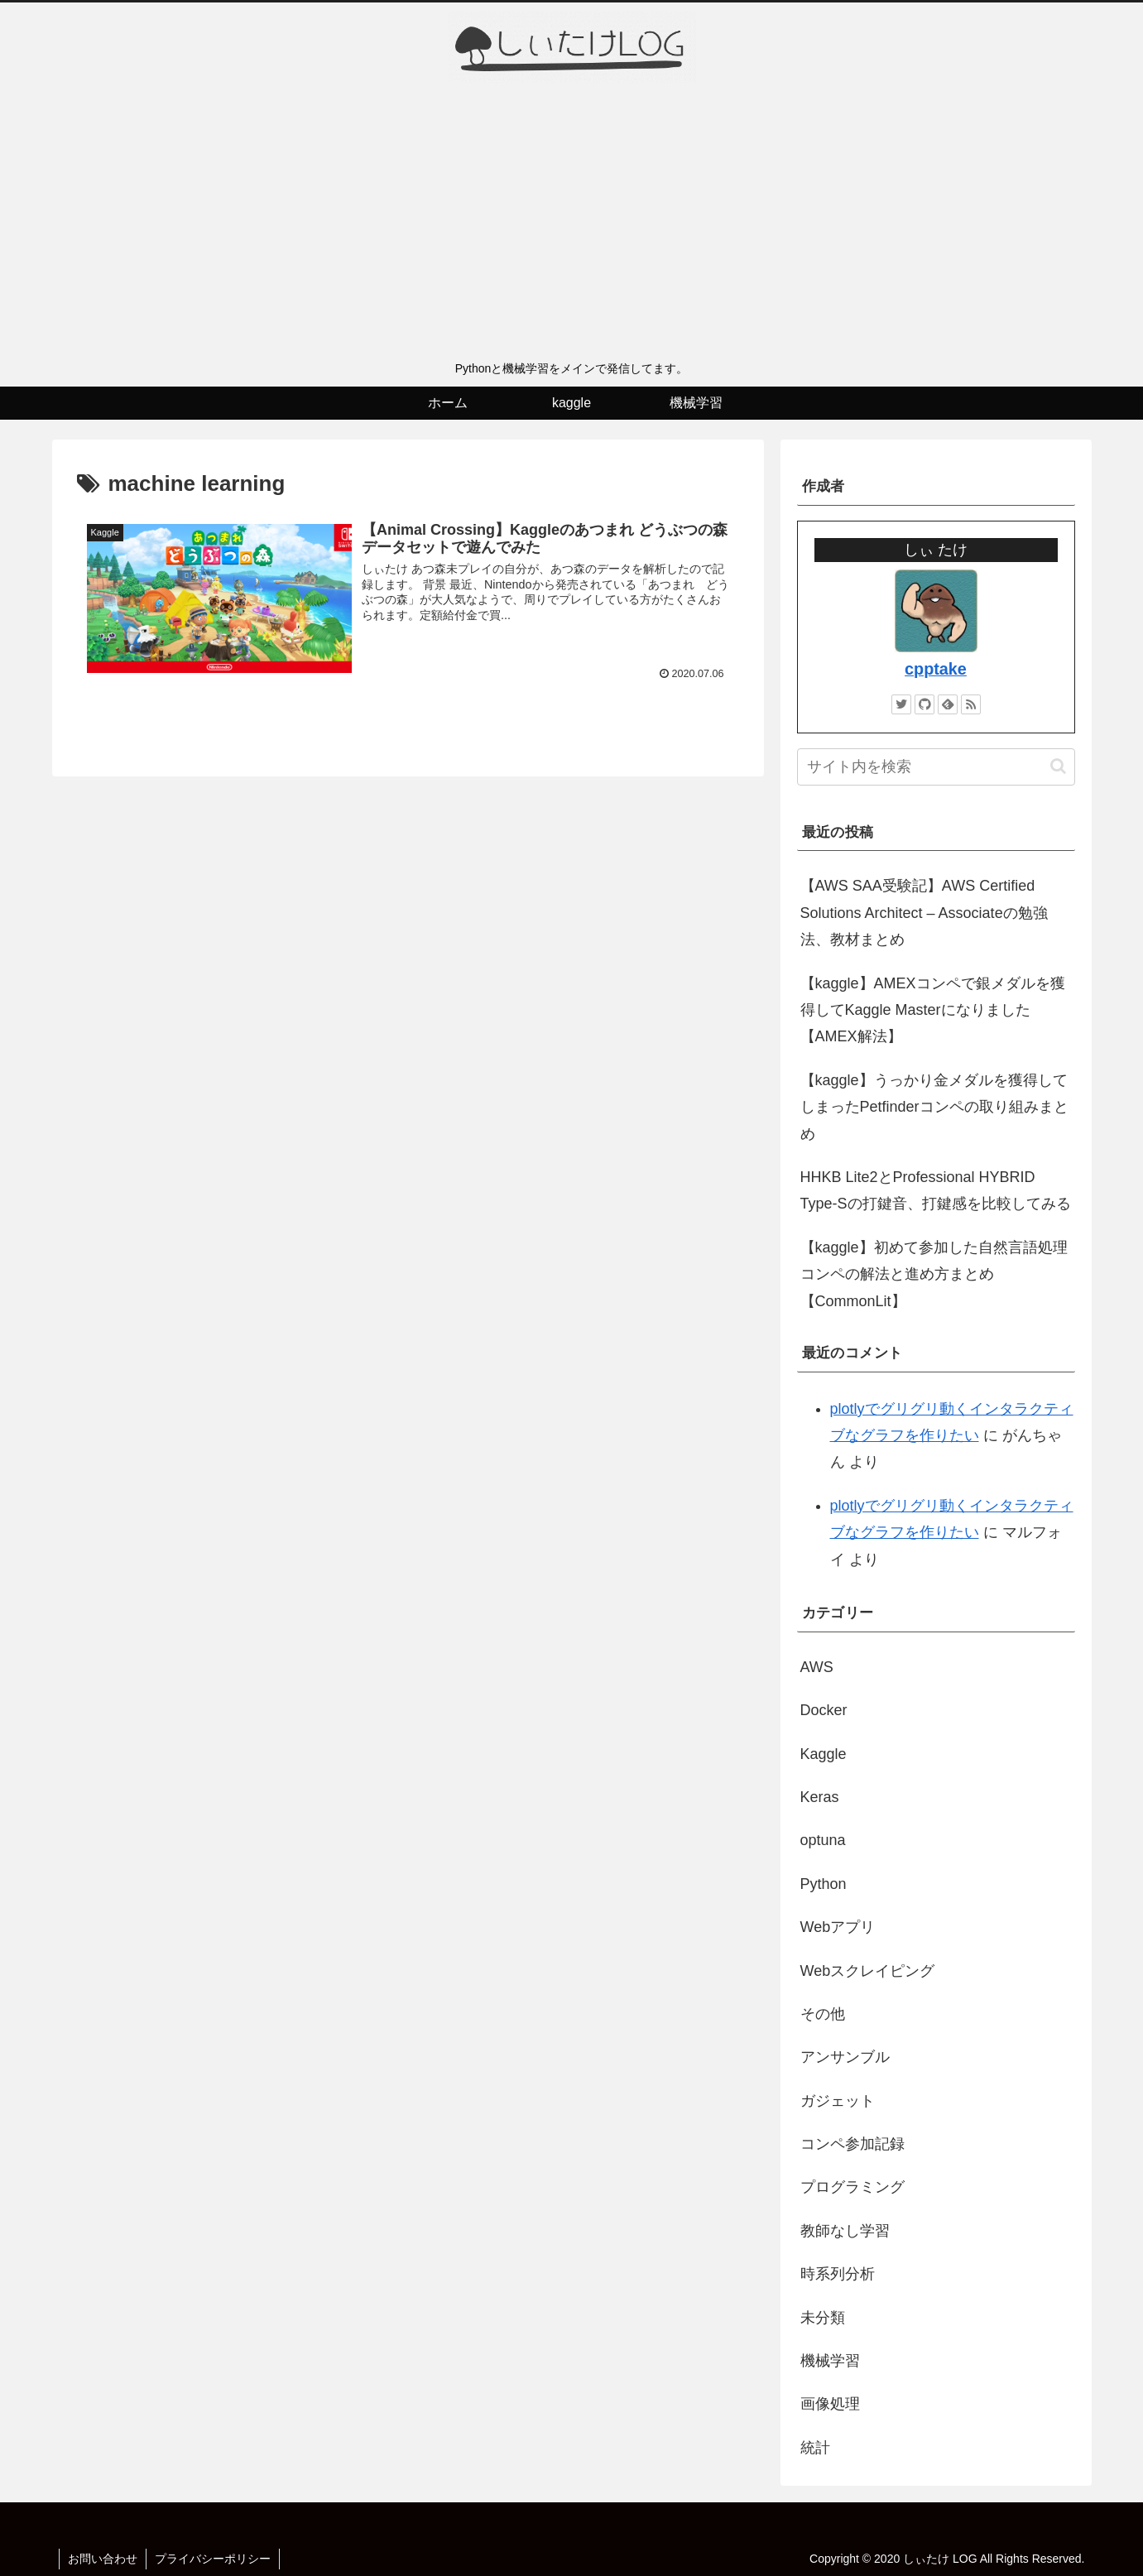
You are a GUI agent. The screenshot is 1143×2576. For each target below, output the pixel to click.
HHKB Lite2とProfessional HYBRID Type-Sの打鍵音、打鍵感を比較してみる (935, 1190)
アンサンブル (845, 2057)
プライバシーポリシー (213, 2558)
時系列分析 (837, 2274)
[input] (936, 767)
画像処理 (830, 2404)
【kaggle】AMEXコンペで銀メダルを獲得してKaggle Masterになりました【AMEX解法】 (932, 1010)
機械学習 (830, 2361)
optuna (823, 1840)
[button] (1058, 766)
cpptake (936, 669)
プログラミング (852, 2187)
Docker (824, 1710)
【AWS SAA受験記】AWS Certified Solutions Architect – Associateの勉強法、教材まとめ (924, 912)
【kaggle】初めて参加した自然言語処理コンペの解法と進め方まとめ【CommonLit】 (934, 1274)
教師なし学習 (845, 2231)
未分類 (822, 2317)
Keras (819, 1797)
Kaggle (823, 1754)
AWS (816, 1667)
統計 (815, 2447)
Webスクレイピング (867, 1971)
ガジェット (837, 2101)
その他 (822, 2014)
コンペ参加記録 (852, 2144)
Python (823, 1884)
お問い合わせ (102, 2558)
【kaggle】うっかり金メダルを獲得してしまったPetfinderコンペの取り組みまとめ (934, 1107)
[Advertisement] (572, 228)
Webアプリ (838, 1927)
